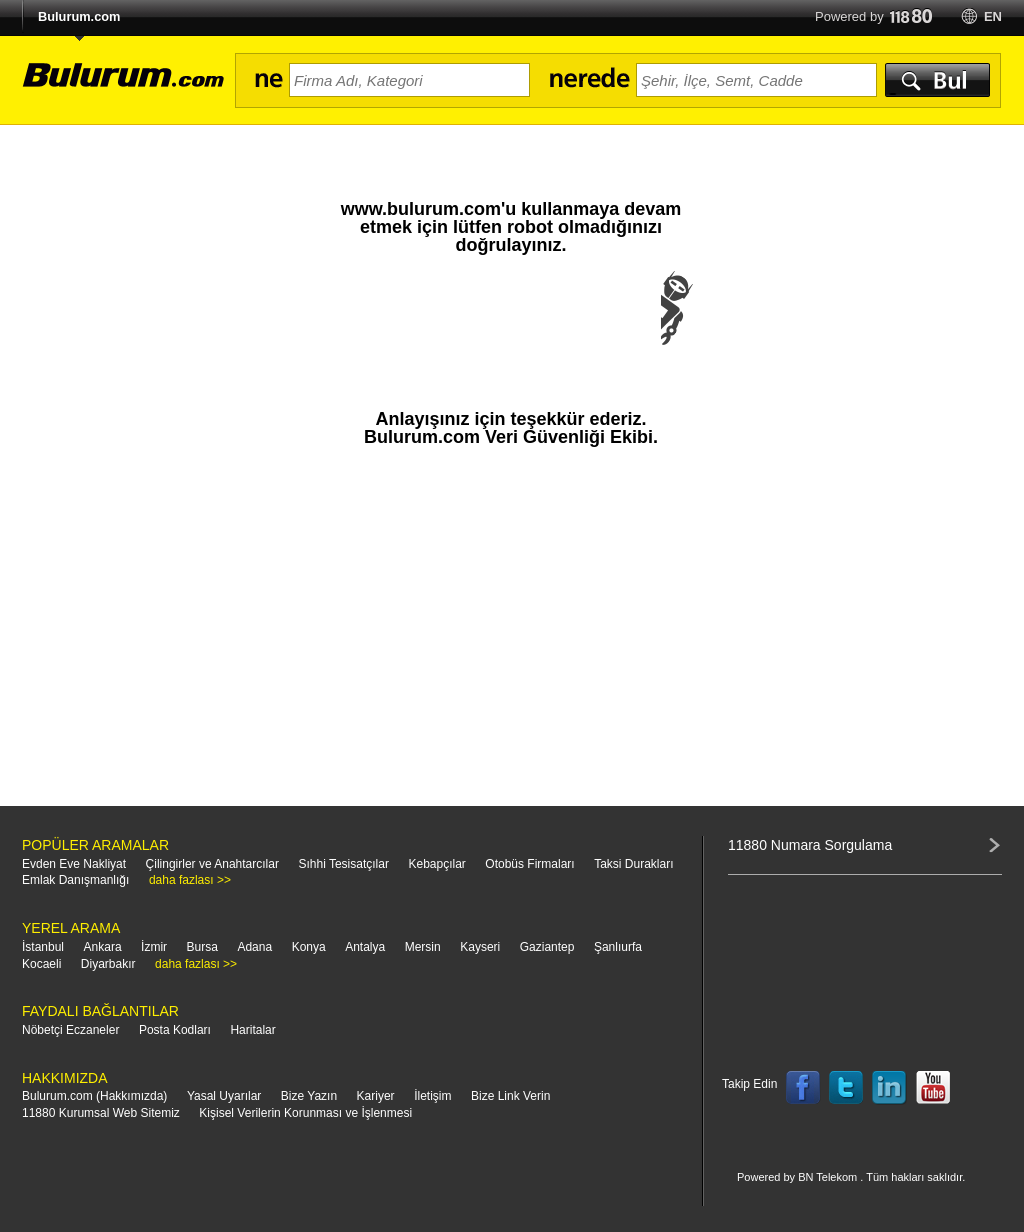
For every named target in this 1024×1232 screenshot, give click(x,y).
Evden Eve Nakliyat (74, 864)
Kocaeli (41, 964)
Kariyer (376, 1096)
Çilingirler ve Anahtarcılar (212, 864)
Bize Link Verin (510, 1096)
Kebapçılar (436, 864)
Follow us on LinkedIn (890, 1088)
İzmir (154, 947)
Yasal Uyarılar (224, 1096)
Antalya (365, 947)
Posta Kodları (175, 1030)
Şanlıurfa (618, 947)
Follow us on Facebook (803, 1088)
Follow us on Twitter (846, 1088)
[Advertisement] (511, 636)
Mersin (423, 947)
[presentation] (511, 328)
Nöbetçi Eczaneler (70, 1030)
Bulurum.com (79, 16)
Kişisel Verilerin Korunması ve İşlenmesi (305, 1113)
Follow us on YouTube (933, 1088)
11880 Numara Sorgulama (810, 845)
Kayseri (480, 947)
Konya (309, 947)
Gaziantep (547, 947)
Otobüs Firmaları (529, 864)
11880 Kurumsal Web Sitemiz (101, 1113)
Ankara (103, 947)
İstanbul (43, 947)
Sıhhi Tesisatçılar (343, 864)
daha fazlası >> (190, 880)
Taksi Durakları (633, 864)
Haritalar (252, 1030)
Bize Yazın (309, 1096)
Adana (254, 947)
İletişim (432, 1096)
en (993, 16)
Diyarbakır (108, 964)
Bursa (202, 947)
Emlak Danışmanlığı (75, 880)
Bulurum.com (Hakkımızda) (94, 1096)
